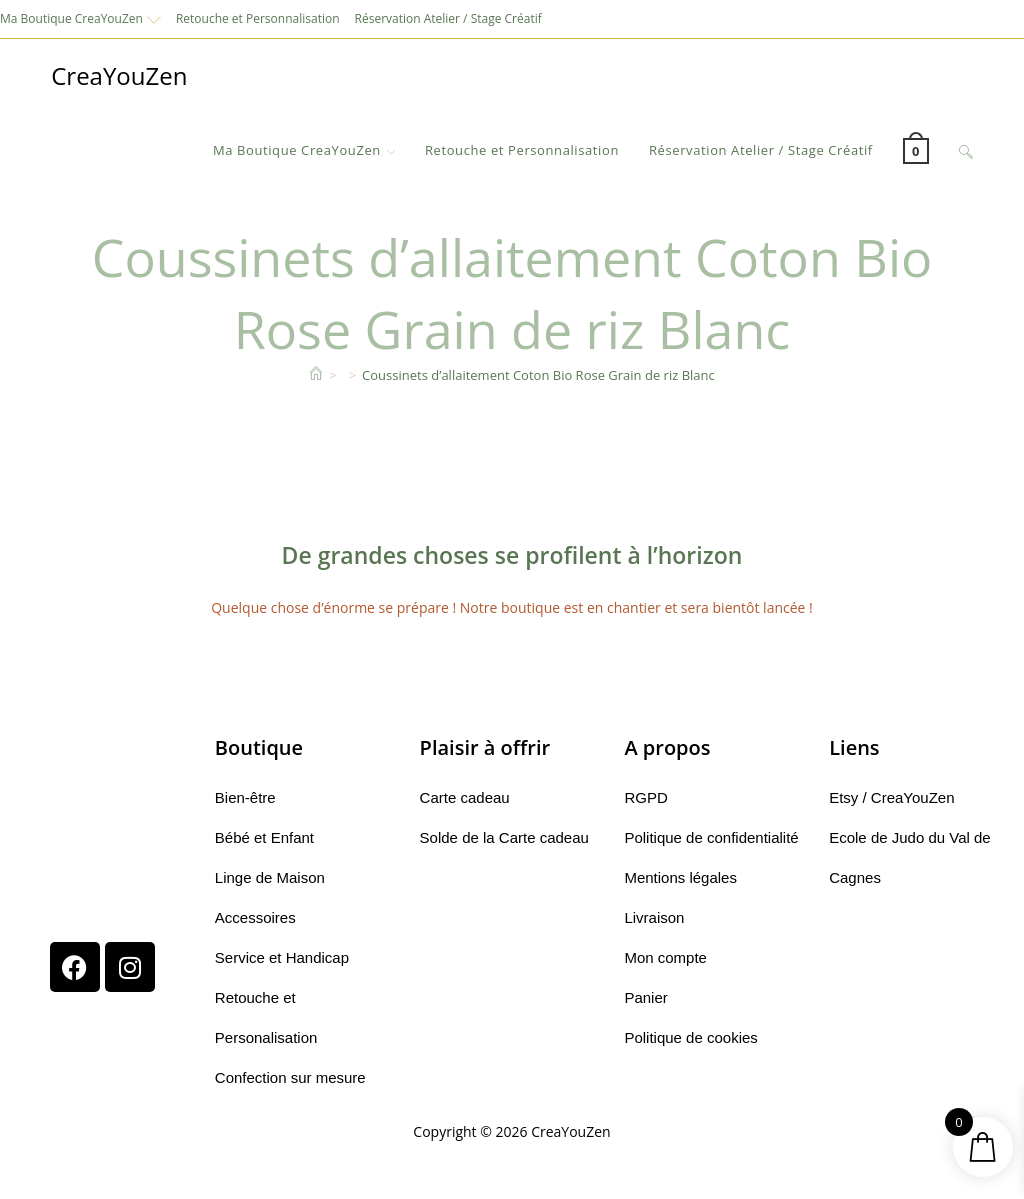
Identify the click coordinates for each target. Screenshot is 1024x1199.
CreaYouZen (119, 75)
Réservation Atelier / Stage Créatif (448, 18)
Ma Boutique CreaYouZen (80, 18)
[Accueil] (316, 375)
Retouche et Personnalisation (258, 18)
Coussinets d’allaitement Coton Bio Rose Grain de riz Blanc (538, 375)
